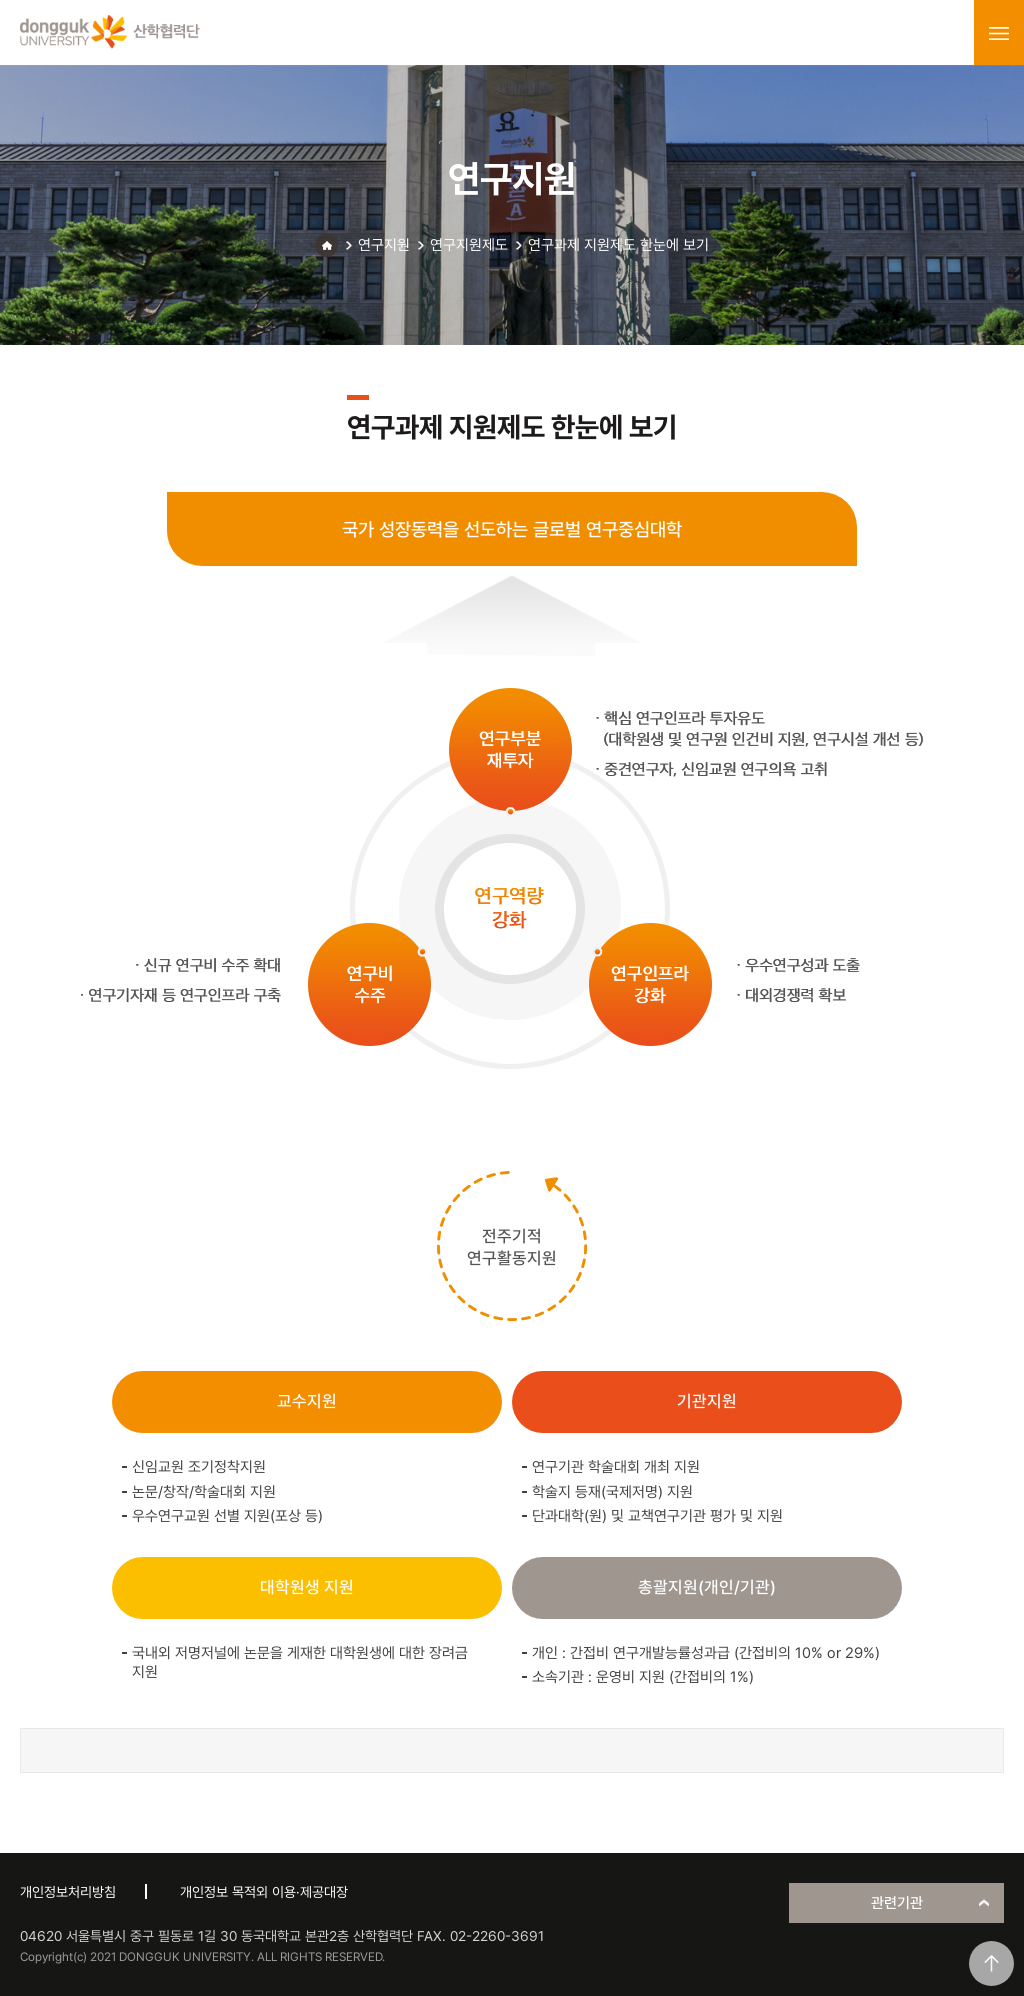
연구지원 (384, 245)
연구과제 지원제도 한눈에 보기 (618, 245)
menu (999, 33)
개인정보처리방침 (68, 1892)
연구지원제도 (469, 245)
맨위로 (991, 1963)
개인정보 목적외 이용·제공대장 (264, 1892)
